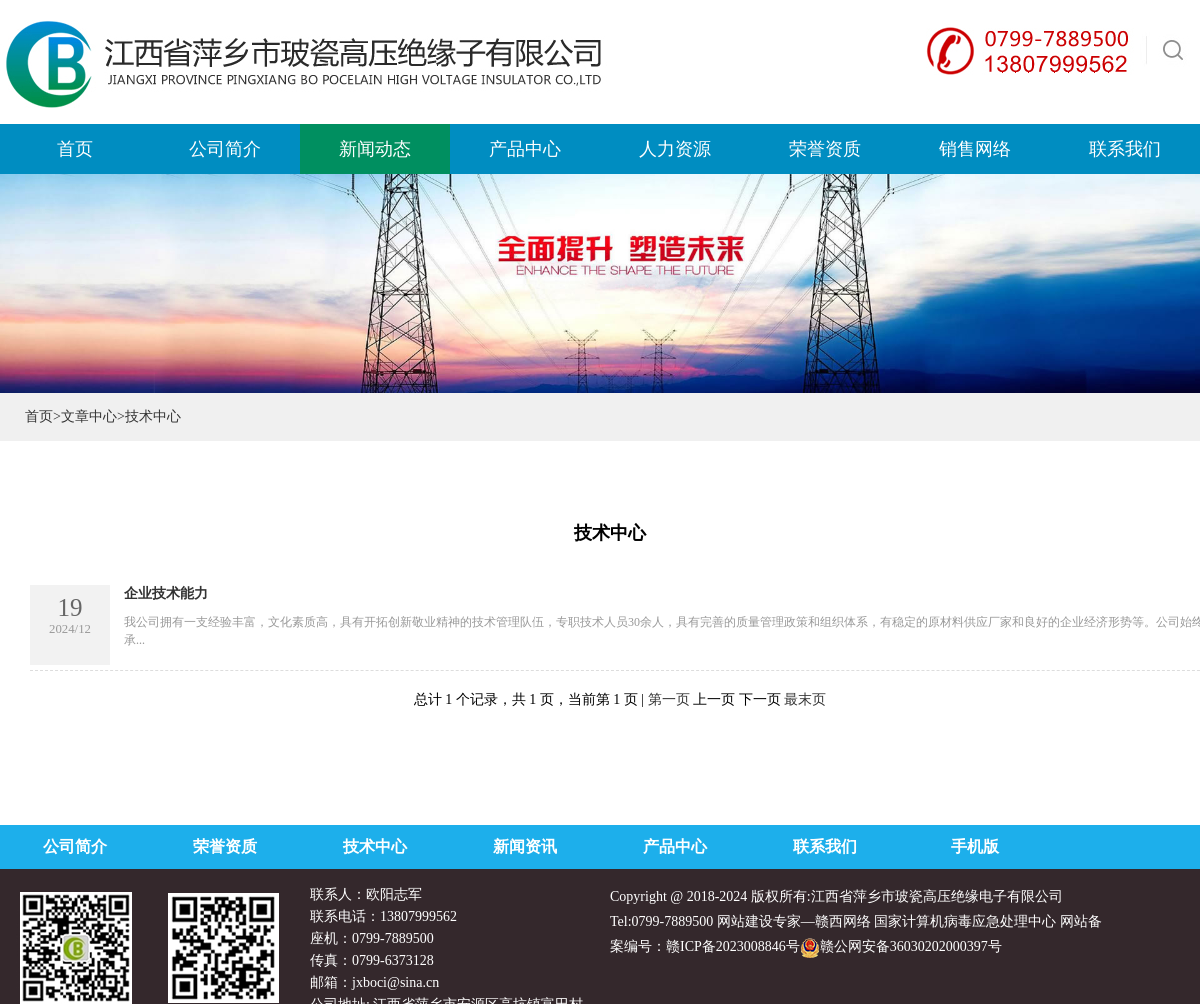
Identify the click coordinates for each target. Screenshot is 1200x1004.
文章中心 (89, 416)
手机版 (975, 846)
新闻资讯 (525, 846)
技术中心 (375, 846)
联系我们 (825, 846)
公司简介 (75, 846)
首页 (39, 416)
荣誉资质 (225, 846)
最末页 (805, 699)
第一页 (669, 699)
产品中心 (675, 846)
